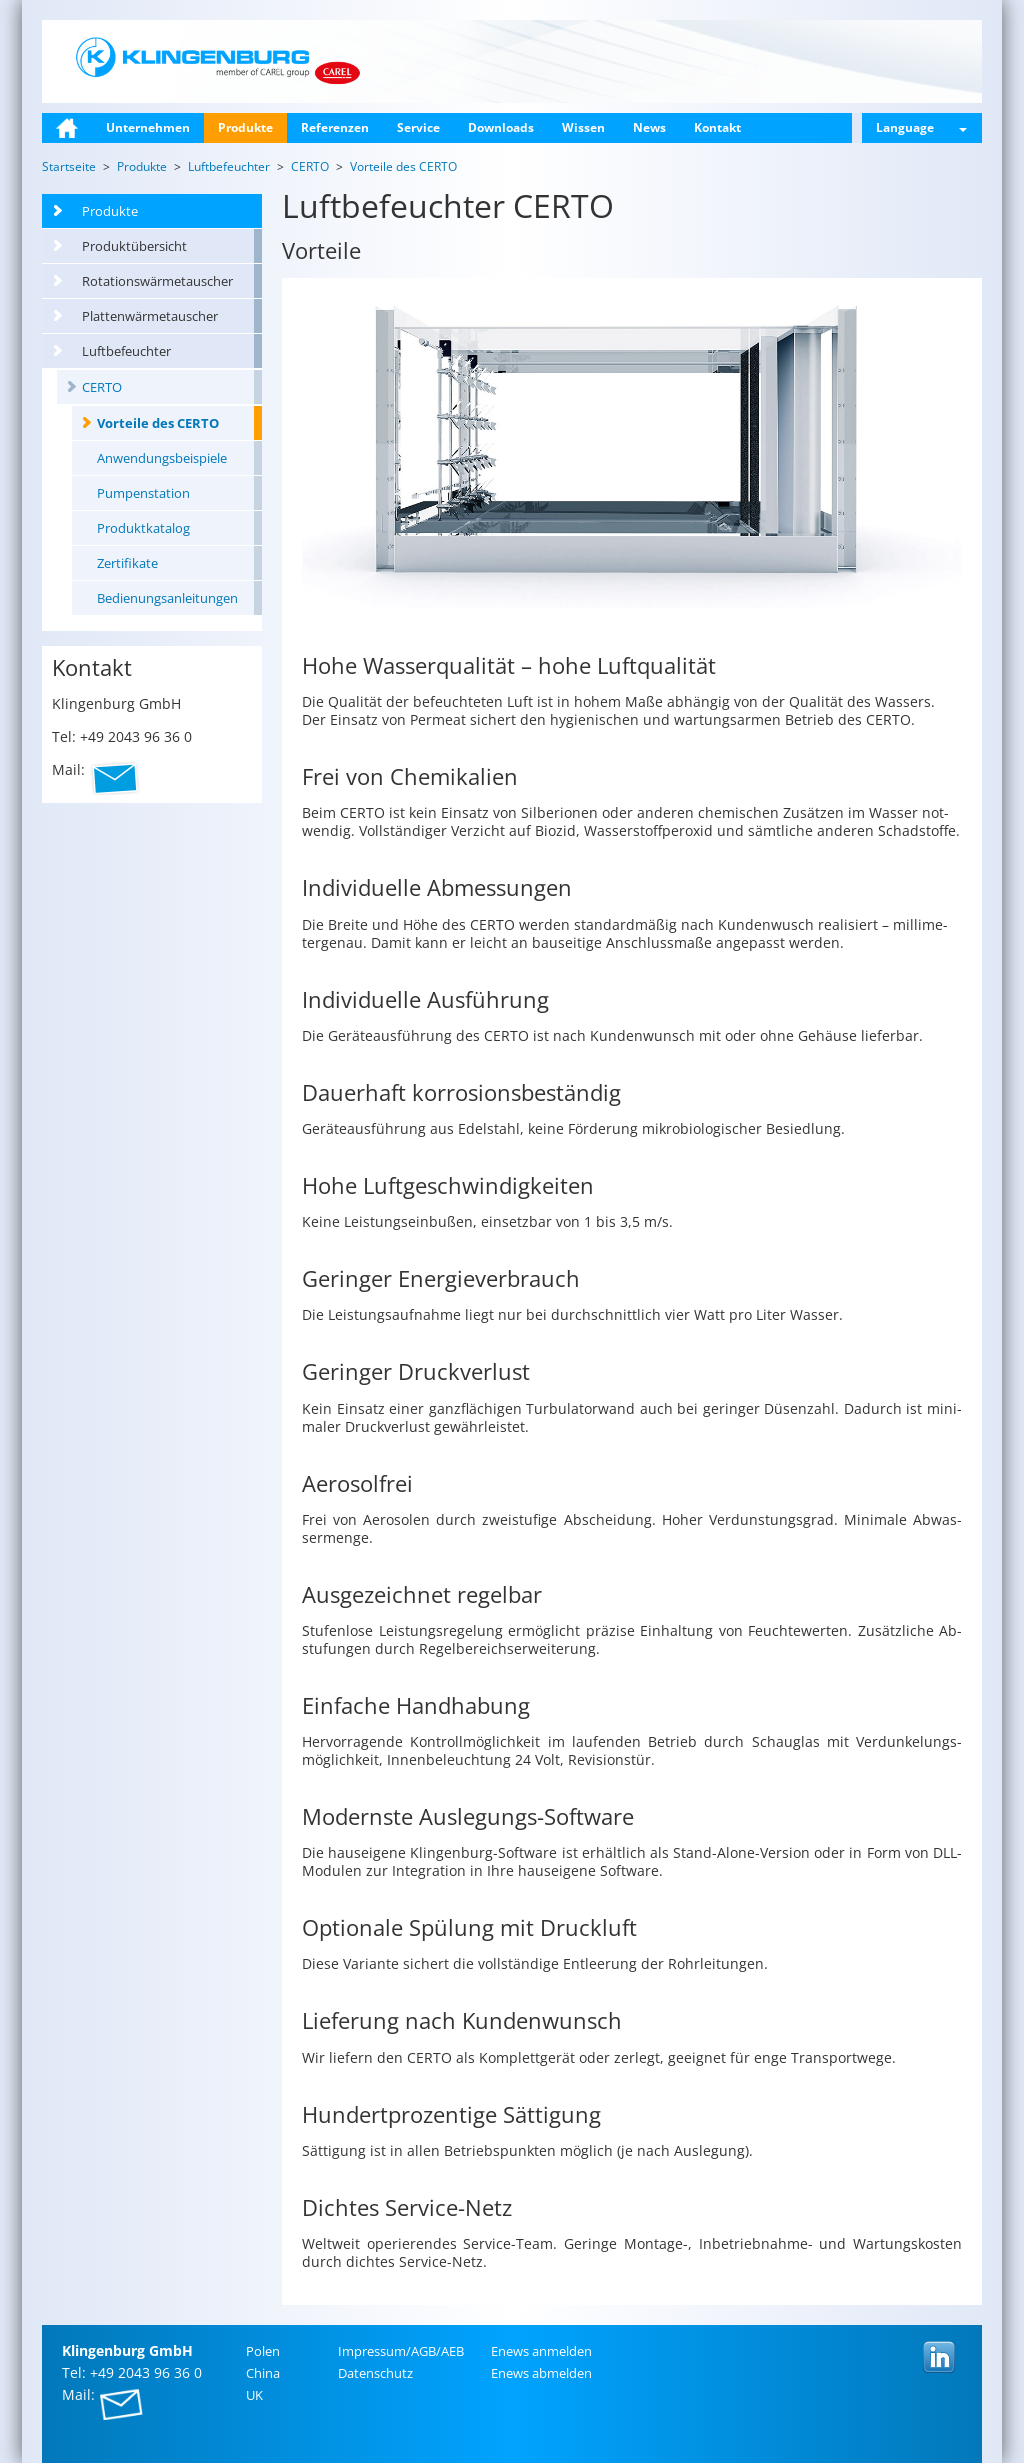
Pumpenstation (143, 493)
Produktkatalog (143, 528)
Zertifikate (127, 563)
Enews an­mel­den (541, 2351)
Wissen (583, 127)
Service (418, 127)
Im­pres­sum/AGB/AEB (401, 2351)
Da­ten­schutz (375, 2373)
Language (921, 127)
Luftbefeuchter (126, 351)
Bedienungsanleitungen (167, 598)
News (649, 127)
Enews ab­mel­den (541, 2373)
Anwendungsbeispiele (162, 458)
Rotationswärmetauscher (157, 281)
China (263, 2373)
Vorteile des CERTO (158, 423)
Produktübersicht (134, 246)
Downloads (501, 127)
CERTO (102, 387)
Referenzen (335, 127)
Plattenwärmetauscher (150, 316)
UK (254, 2395)
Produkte (245, 127)
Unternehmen (148, 127)
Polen (263, 2351)
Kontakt (717, 127)
